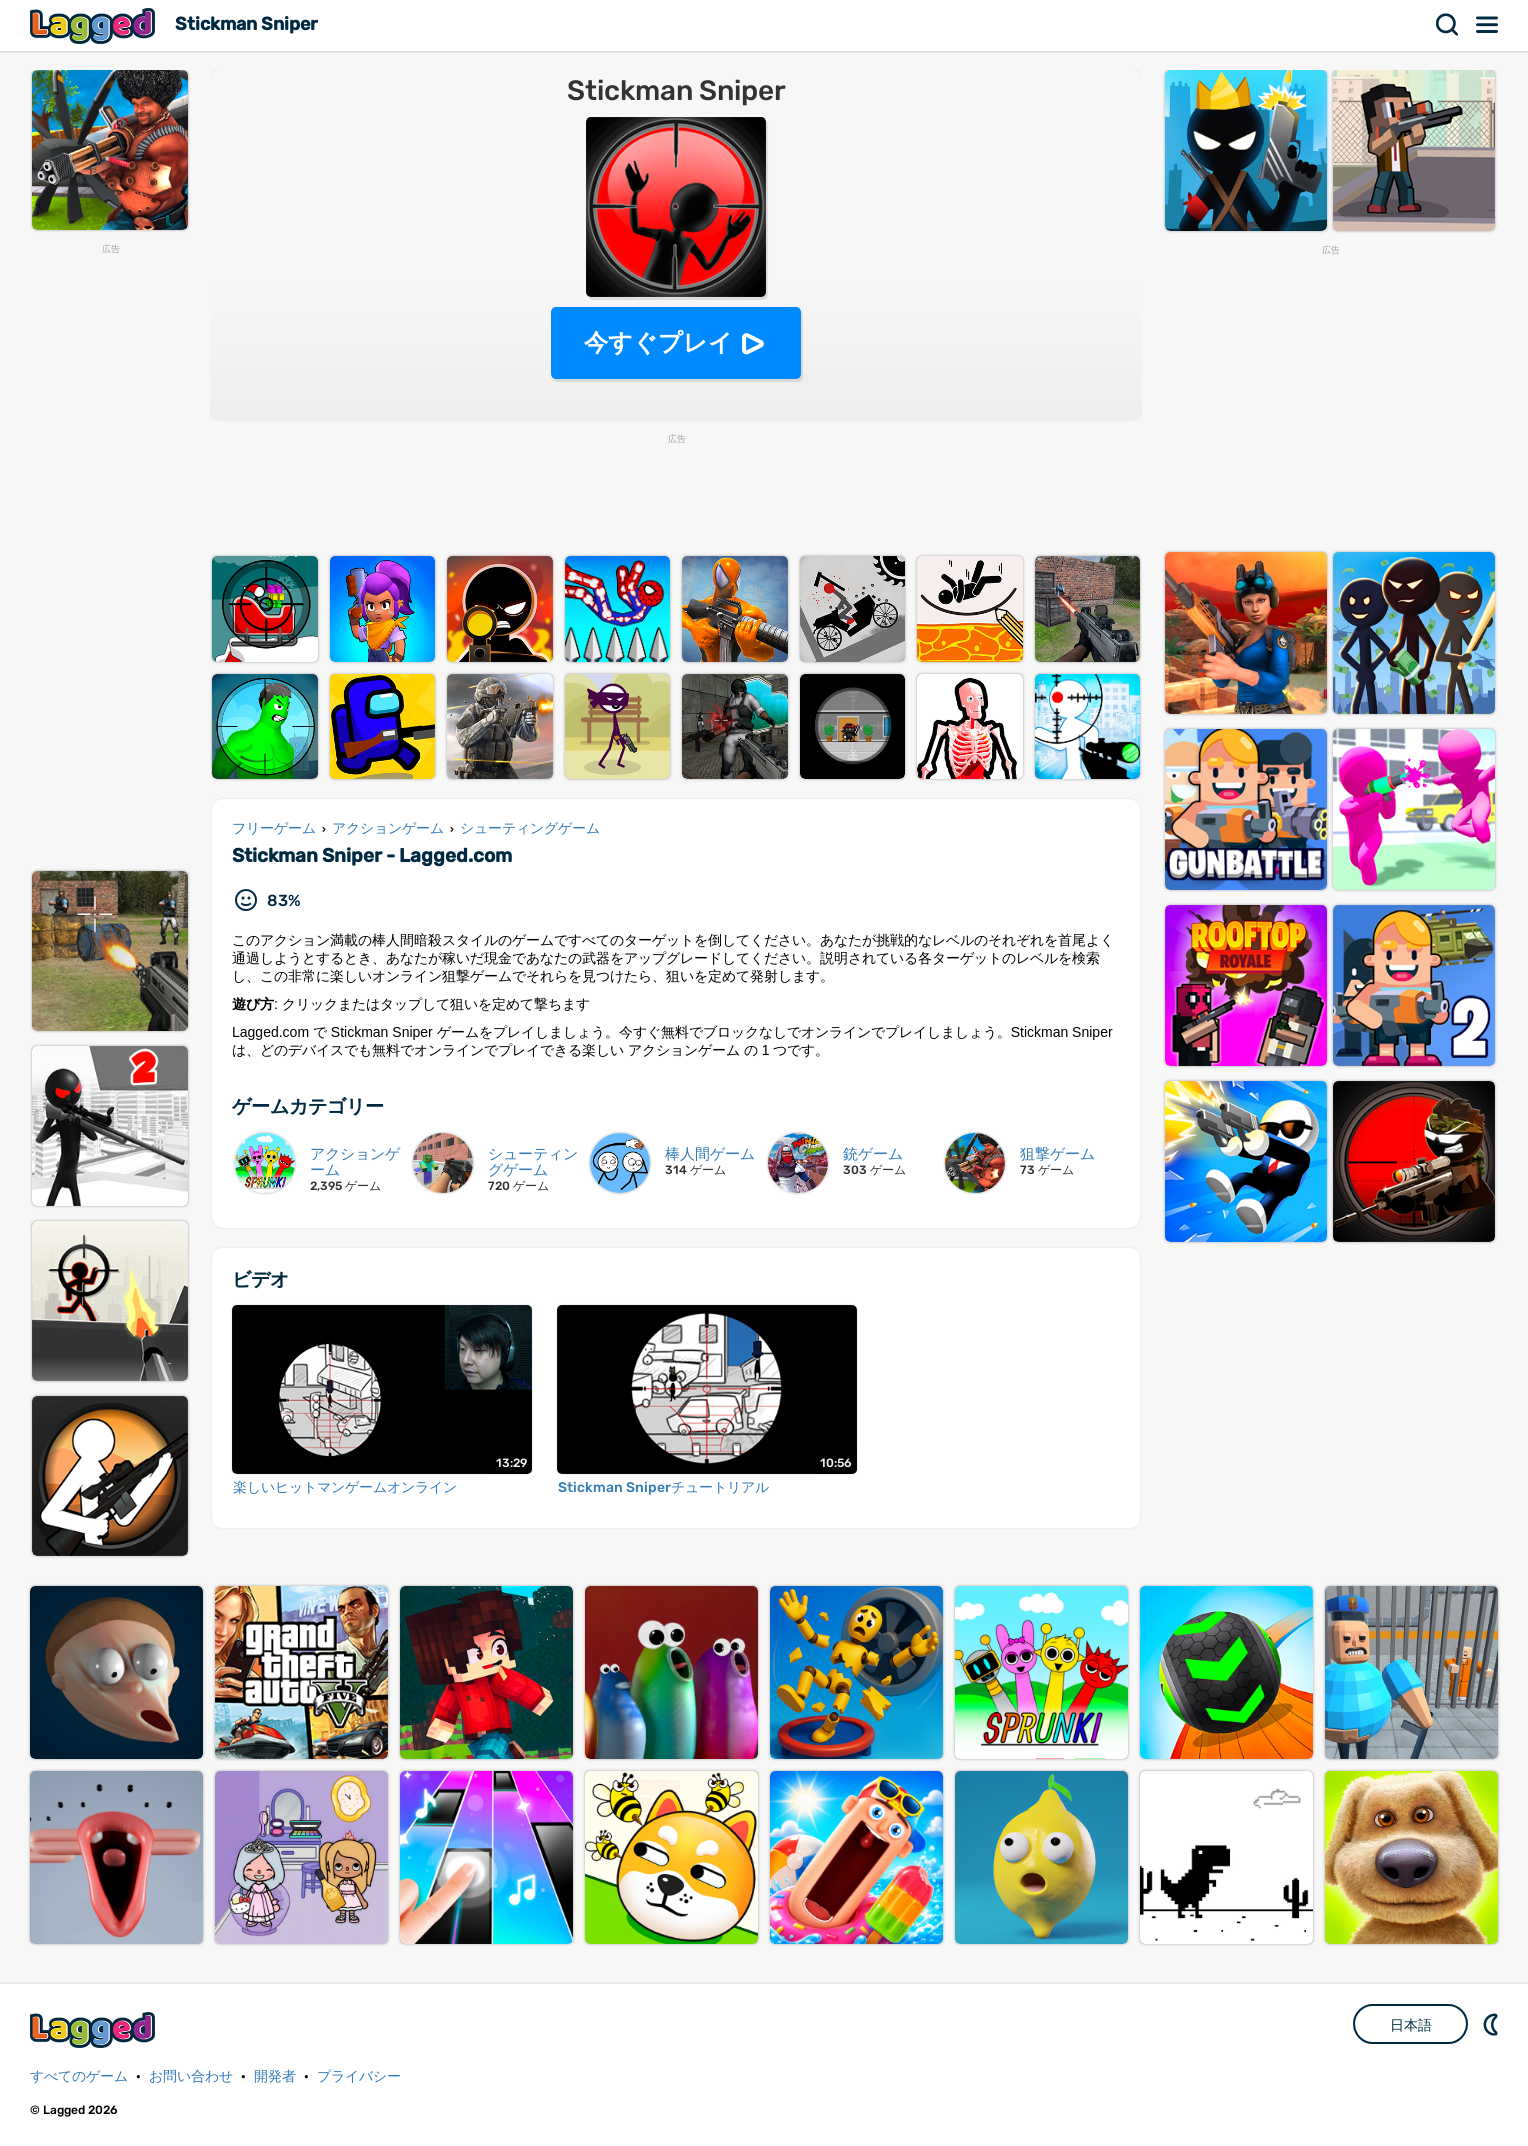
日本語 (1411, 2025)
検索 (1448, 25)
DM (1493, 2024)
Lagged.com (95, 2029)
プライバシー (359, 2076)
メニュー (1488, 25)
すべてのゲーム (79, 2076)
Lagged (95, 25)
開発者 (275, 2076)
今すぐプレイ (658, 342)
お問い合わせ (191, 2076)
